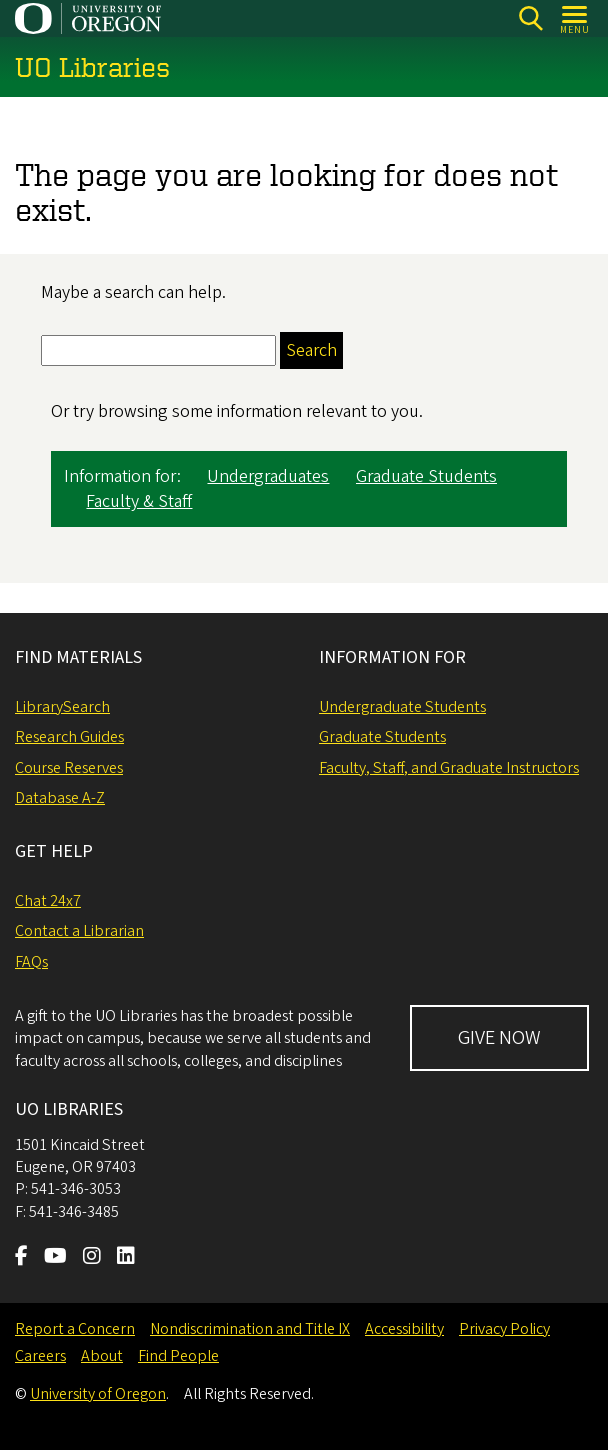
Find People (178, 1356)
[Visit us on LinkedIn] (126, 1258)
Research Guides (69, 737)
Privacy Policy (504, 1329)
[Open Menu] (575, 18)
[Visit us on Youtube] (55, 1258)
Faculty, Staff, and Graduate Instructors (449, 768)
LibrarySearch (62, 707)
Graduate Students (426, 477)
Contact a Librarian (79, 931)
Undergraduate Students (402, 707)
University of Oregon (98, 1394)
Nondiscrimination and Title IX (250, 1329)
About (102, 1356)
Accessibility (404, 1329)
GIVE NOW (499, 1038)
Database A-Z (60, 798)
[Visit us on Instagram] (92, 1258)
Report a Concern (75, 1329)
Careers (40, 1356)
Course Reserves (69, 768)
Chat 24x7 (48, 901)
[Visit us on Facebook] (21, 1258)
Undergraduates (268, 477)
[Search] (530, 18)
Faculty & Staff (139, 502)
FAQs (31, 962)
